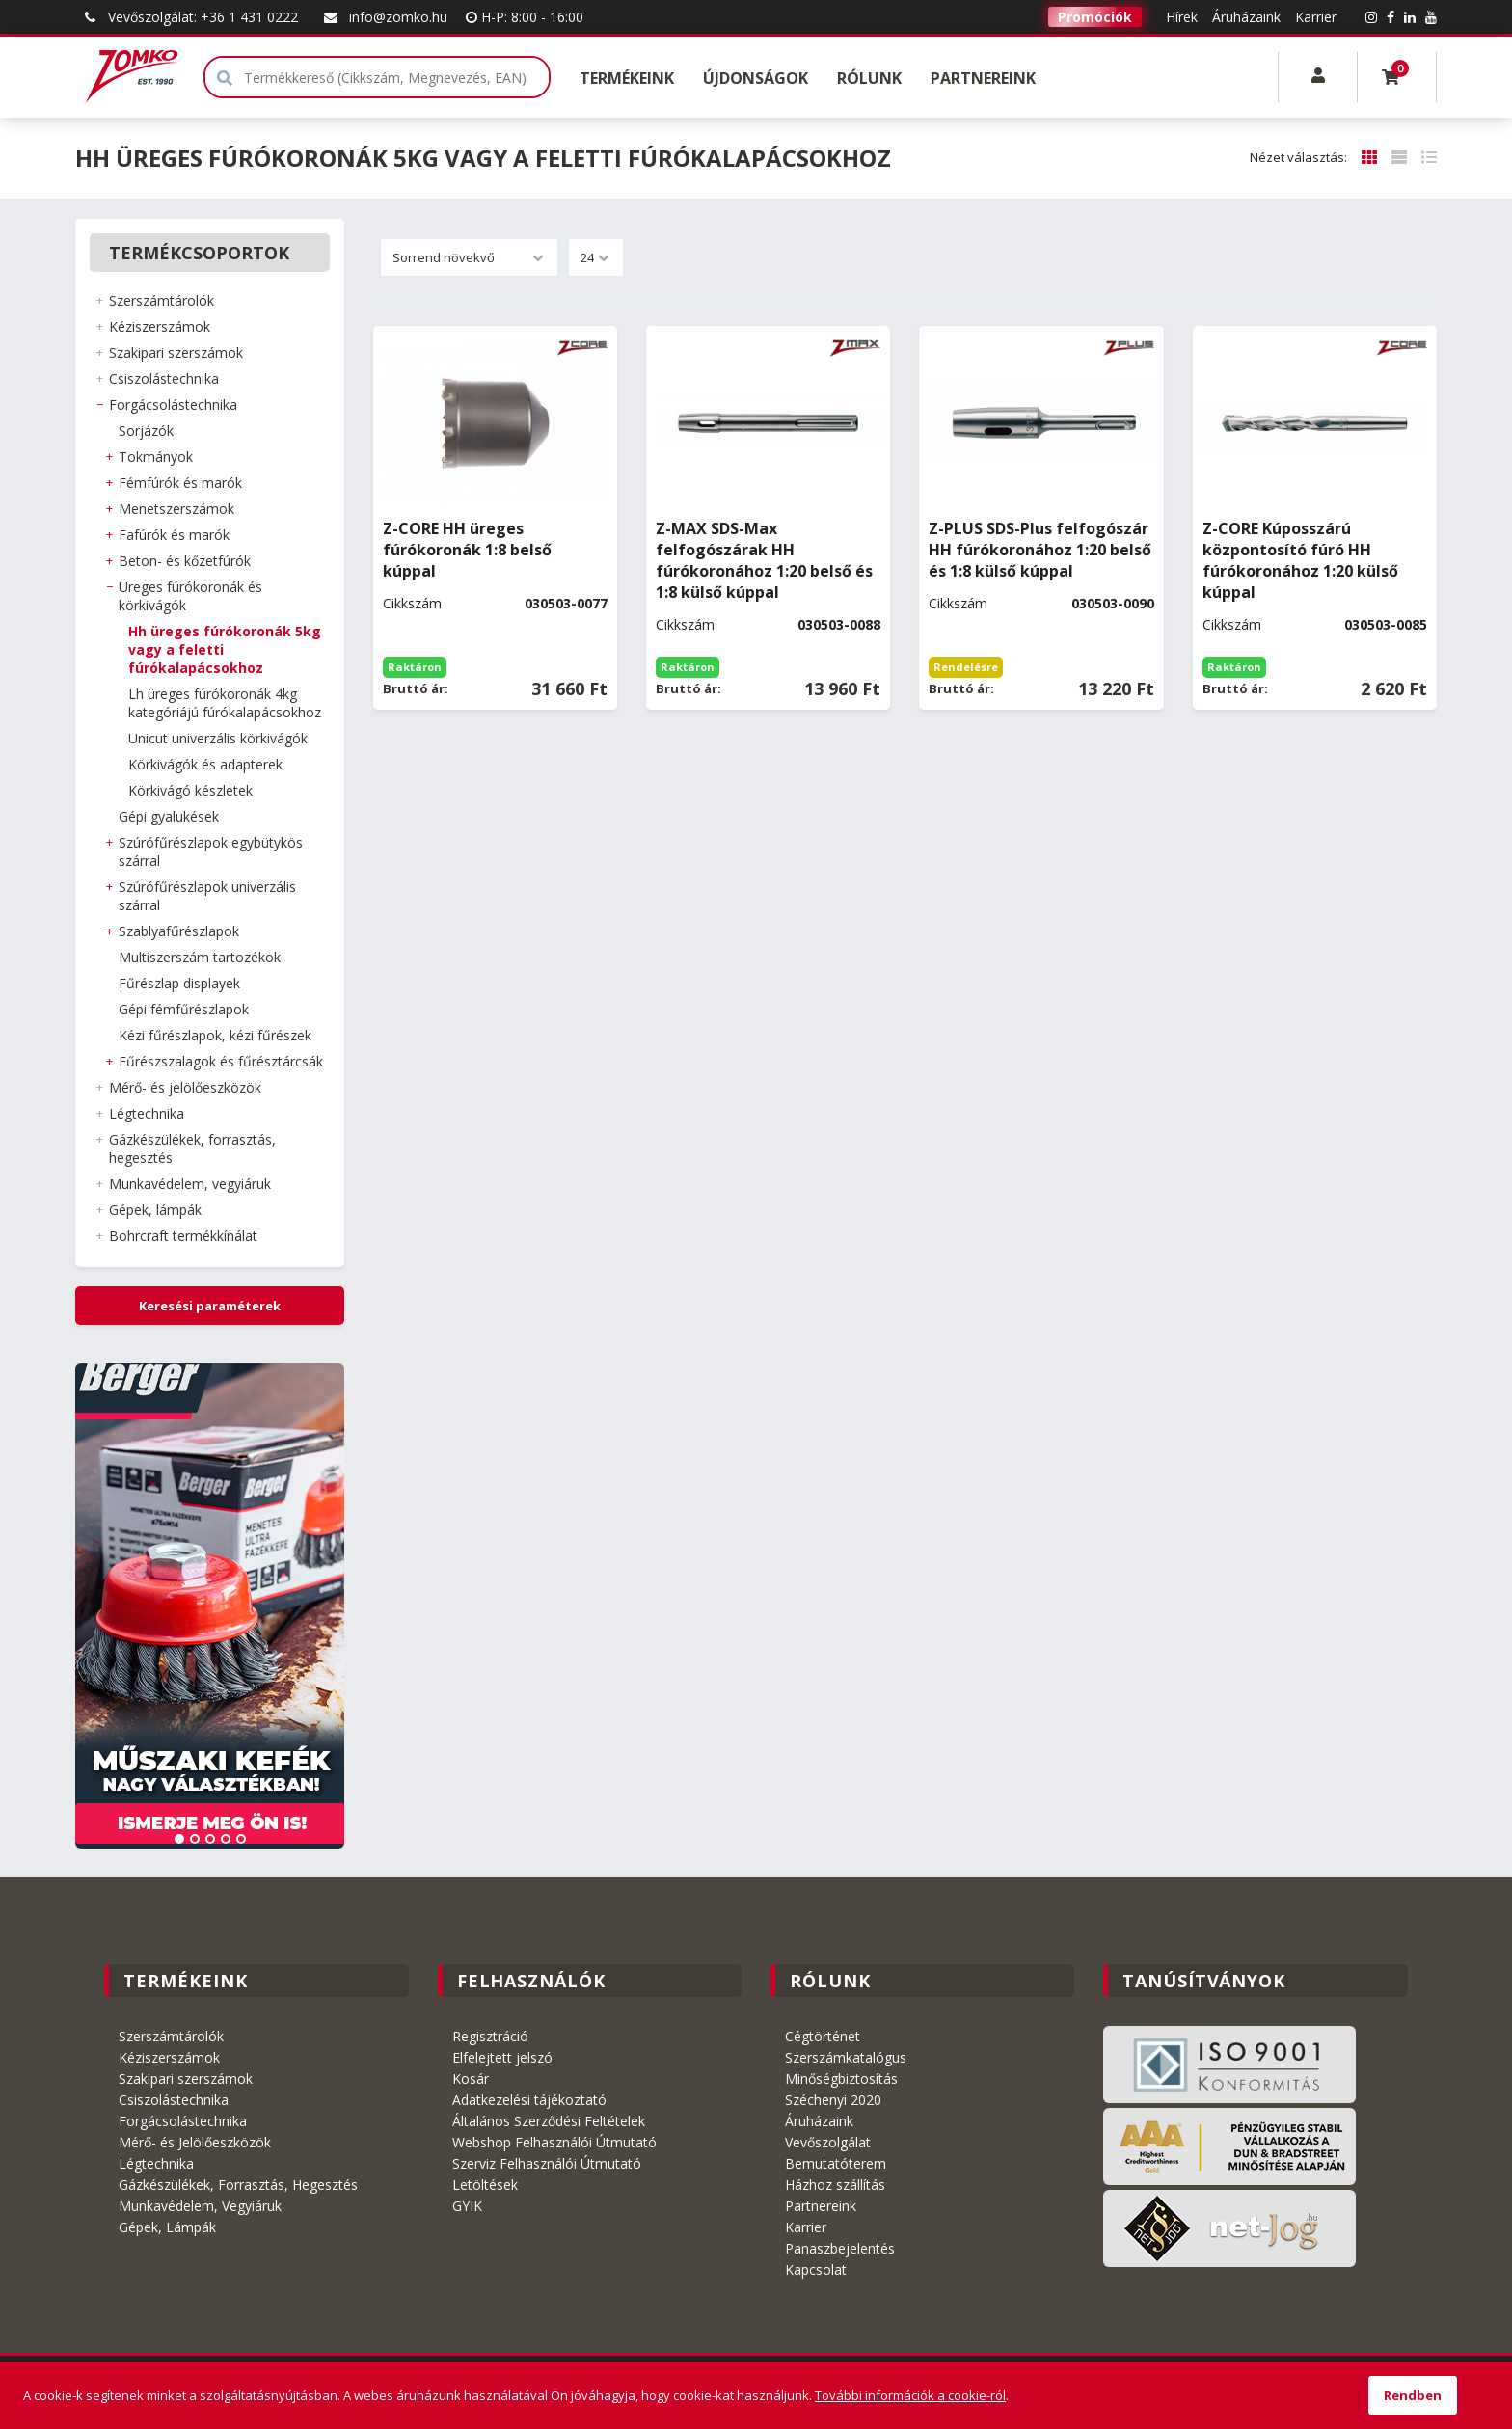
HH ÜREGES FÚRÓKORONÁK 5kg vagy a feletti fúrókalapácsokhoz (224, 649)
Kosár (470, 2078)
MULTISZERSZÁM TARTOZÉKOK (200, 957)
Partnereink (983, 78)
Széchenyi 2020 (833, 2100)
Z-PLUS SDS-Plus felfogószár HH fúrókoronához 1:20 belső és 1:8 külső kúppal (1040, 549)
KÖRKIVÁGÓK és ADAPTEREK (205, 764)
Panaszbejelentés (840, 2248)
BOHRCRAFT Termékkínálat (183, 1236)
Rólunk (869, 78)
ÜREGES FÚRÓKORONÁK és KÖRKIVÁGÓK (190, 596)
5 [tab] (241, 1839)
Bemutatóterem (835, 2163)
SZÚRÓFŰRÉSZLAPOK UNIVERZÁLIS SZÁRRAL (207, 895)
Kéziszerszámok (169, 2057)
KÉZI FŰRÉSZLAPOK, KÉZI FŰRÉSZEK (215, 1035)
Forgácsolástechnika (183, 2121)
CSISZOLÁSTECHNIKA (164, 378)
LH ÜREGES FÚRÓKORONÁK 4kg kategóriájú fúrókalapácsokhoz (224, 703)
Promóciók (1095, 17)
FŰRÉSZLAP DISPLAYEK (179, 983)
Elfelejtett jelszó (502, 2057)
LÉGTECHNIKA (146, 1113)
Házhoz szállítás (835, 2184)
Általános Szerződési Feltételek (548, 2121)
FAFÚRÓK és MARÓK (174, 535)
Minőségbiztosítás (841, 2078)
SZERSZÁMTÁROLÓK (161, 300)
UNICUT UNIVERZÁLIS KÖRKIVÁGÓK (218, 738)
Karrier (1315, 17)
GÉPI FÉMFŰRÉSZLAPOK (184, 1009)
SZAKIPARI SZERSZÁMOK (176, 352)
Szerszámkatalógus (845, 2057)
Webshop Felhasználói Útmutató (554, 2142)
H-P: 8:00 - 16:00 (524, 17)
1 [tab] (179, 1839)
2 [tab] (195, 1839)
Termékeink (627, 78)
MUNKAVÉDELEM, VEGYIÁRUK (190, 1183)
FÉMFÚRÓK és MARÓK (180, 482)
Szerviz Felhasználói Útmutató (546, 2163)
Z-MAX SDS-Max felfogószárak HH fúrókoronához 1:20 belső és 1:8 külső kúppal (764, 560)
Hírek (1182, 17)
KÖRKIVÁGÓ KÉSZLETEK (190, 790)
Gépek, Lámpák (167, 2227)
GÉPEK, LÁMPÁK (155, 1210)
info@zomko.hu (383, 17)
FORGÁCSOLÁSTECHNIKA (173, 404)
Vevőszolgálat (828, 2142)
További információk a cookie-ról (910, 2395)
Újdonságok (755, 78)
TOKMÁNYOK (156, 456)
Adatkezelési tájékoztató (529, 2100)
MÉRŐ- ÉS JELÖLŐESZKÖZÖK (185, 1087)
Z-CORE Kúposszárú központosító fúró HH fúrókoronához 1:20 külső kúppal (1300, 560)
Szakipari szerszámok (186, 2078)
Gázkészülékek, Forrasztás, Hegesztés (238, 2184)
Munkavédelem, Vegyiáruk (200, 2206)
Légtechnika (156, 2163)
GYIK (467, 2206)
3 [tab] (210, 1839)
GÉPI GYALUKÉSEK (169, 816)
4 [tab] (225, 1839)
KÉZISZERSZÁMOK (159, 326)
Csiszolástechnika (174, 2100)
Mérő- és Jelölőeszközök (195, 2142)
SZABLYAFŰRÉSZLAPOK (179, 931)
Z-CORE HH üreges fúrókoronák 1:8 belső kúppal (467, 549)
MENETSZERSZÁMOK (176, 508)
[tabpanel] (209, 1606)
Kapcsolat (816, 2269)
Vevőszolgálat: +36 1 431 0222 (188, 17)
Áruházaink (1246, 17)
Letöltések (485, 2184)
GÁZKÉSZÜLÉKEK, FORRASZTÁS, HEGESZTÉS (192, 1148)
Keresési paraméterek (210, 1305)
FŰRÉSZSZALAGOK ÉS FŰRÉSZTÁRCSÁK (221, 1061)
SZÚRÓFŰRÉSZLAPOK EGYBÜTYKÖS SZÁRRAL (211, 851)
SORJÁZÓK (146, 430)
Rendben (1413, 2395)
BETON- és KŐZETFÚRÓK (185, 561)
